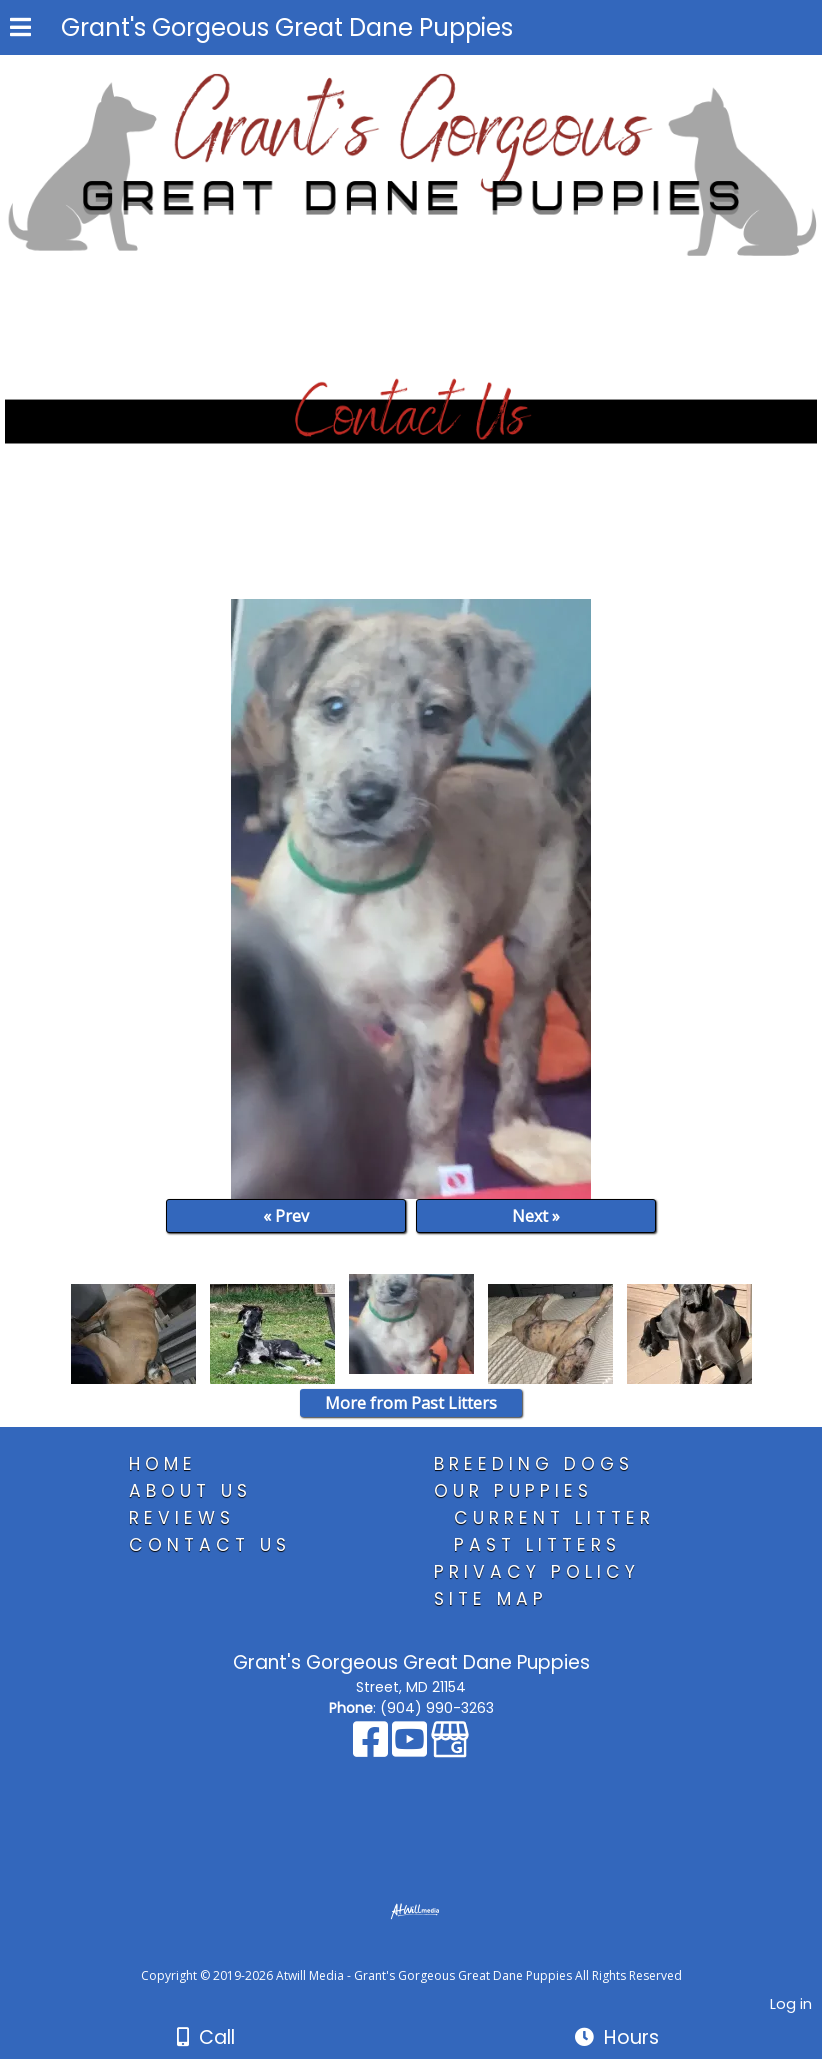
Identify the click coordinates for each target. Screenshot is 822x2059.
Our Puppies (513, 1491)
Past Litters (537, 1545)
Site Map (491, 1599)
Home (163, 1464)
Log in (791, 2004)
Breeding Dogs (534, 1464)
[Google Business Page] (450, 1749)
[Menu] (20, 30)
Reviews (182, 1518)
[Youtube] (411, 1749)
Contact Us (210, 1545)
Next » (536, 1216)
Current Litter (554, 1518)
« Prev (286, 1216)
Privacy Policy (537, 1572)
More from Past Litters (411, 1403)
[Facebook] (372, 1749)
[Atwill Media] (429, 1953)
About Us (190, 1491)
